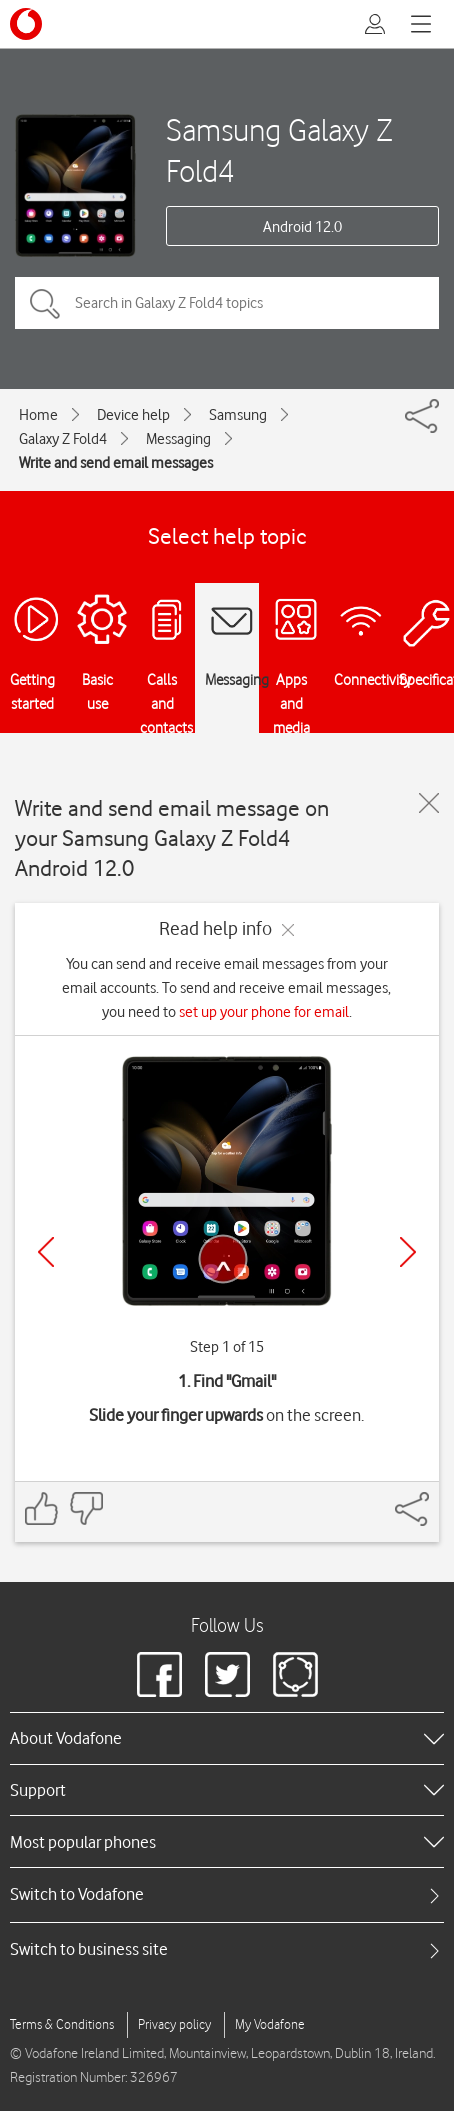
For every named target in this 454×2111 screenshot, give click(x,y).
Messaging (178, 439)
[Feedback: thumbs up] (42, 1508)
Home (38, 415)
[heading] (227, 1738)
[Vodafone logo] (26, 24)
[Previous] (46, 1252)
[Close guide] (429, 803)
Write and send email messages (116, 463)
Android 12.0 (302, 227)
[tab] (227, 1894)
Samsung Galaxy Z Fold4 (279, 150)
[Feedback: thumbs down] (86, 1508)
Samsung (238, 415)
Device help (133, 415)
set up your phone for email (264, 1012)
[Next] (408, 1252)
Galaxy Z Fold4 (63, 439)
